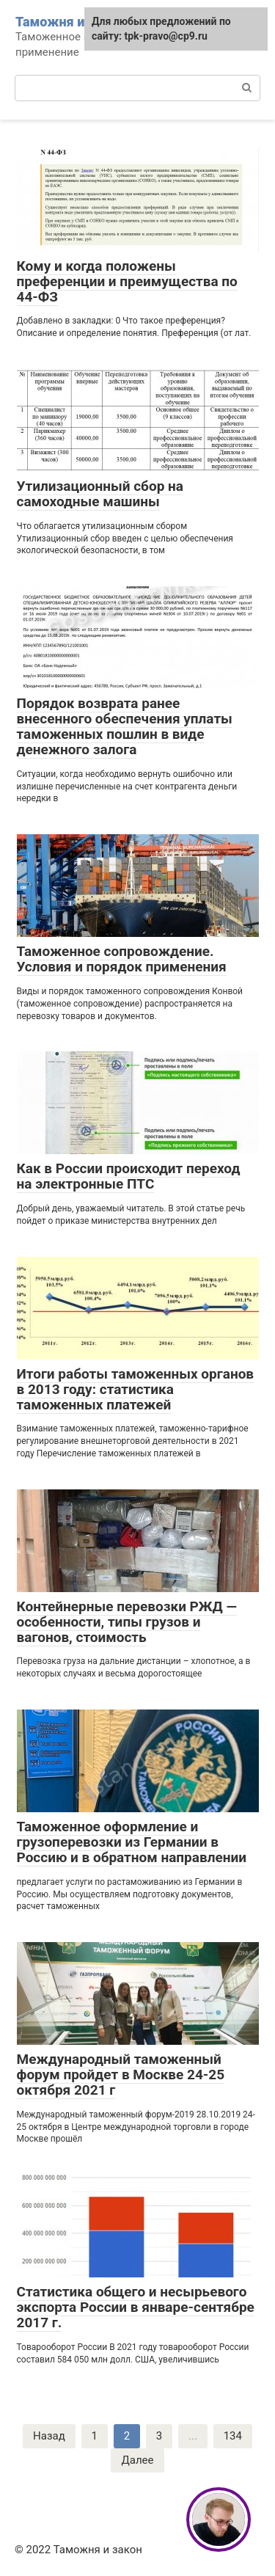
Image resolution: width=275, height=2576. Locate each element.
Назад (49, 2435)
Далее (137, 2460)
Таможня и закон (69, 21)
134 (233, 2435)
